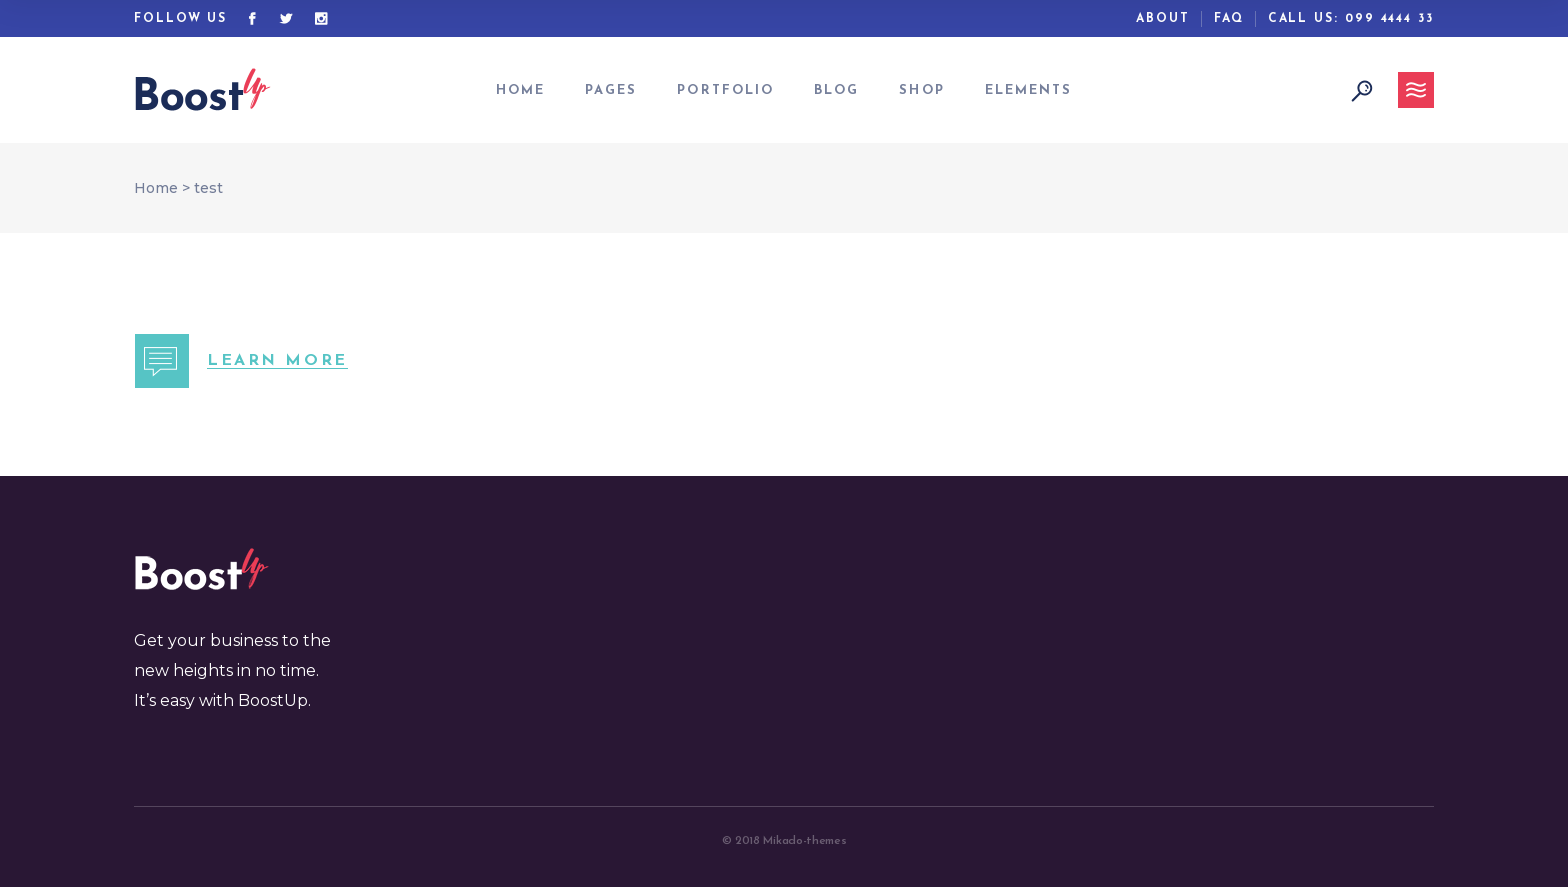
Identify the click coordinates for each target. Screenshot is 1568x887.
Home (156, 188)
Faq (1229, 19)
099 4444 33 (1389, 19)
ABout (1163, 19)
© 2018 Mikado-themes (784, 841)
